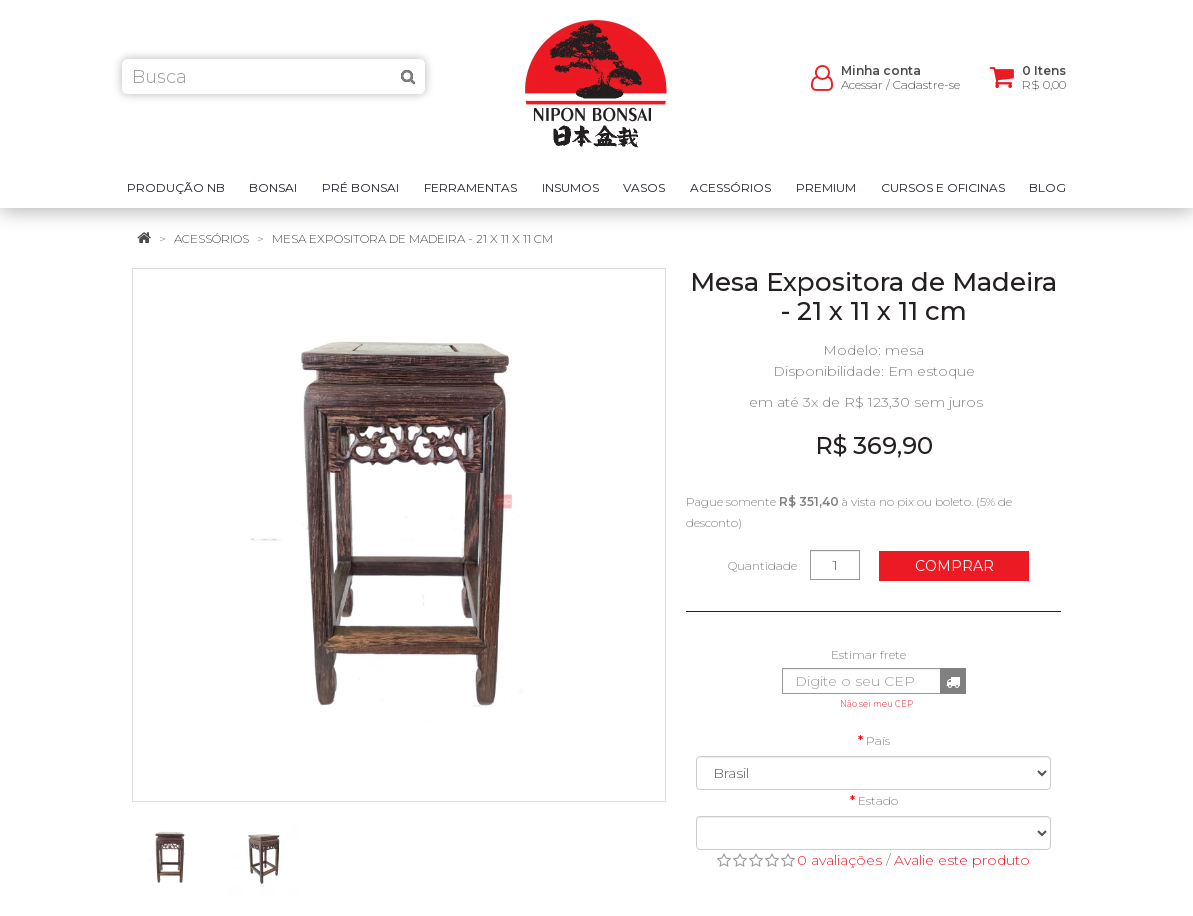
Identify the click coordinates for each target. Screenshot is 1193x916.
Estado (878, 800)
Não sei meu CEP (876, 704)
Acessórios (211, 238)
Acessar (862, 90)
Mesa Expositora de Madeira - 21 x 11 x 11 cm (412, 238)
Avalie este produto (962, 860)
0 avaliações (839, 860)
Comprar (954, 566)
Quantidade (762, 565)
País (878, 740)
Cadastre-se (926, 90)
